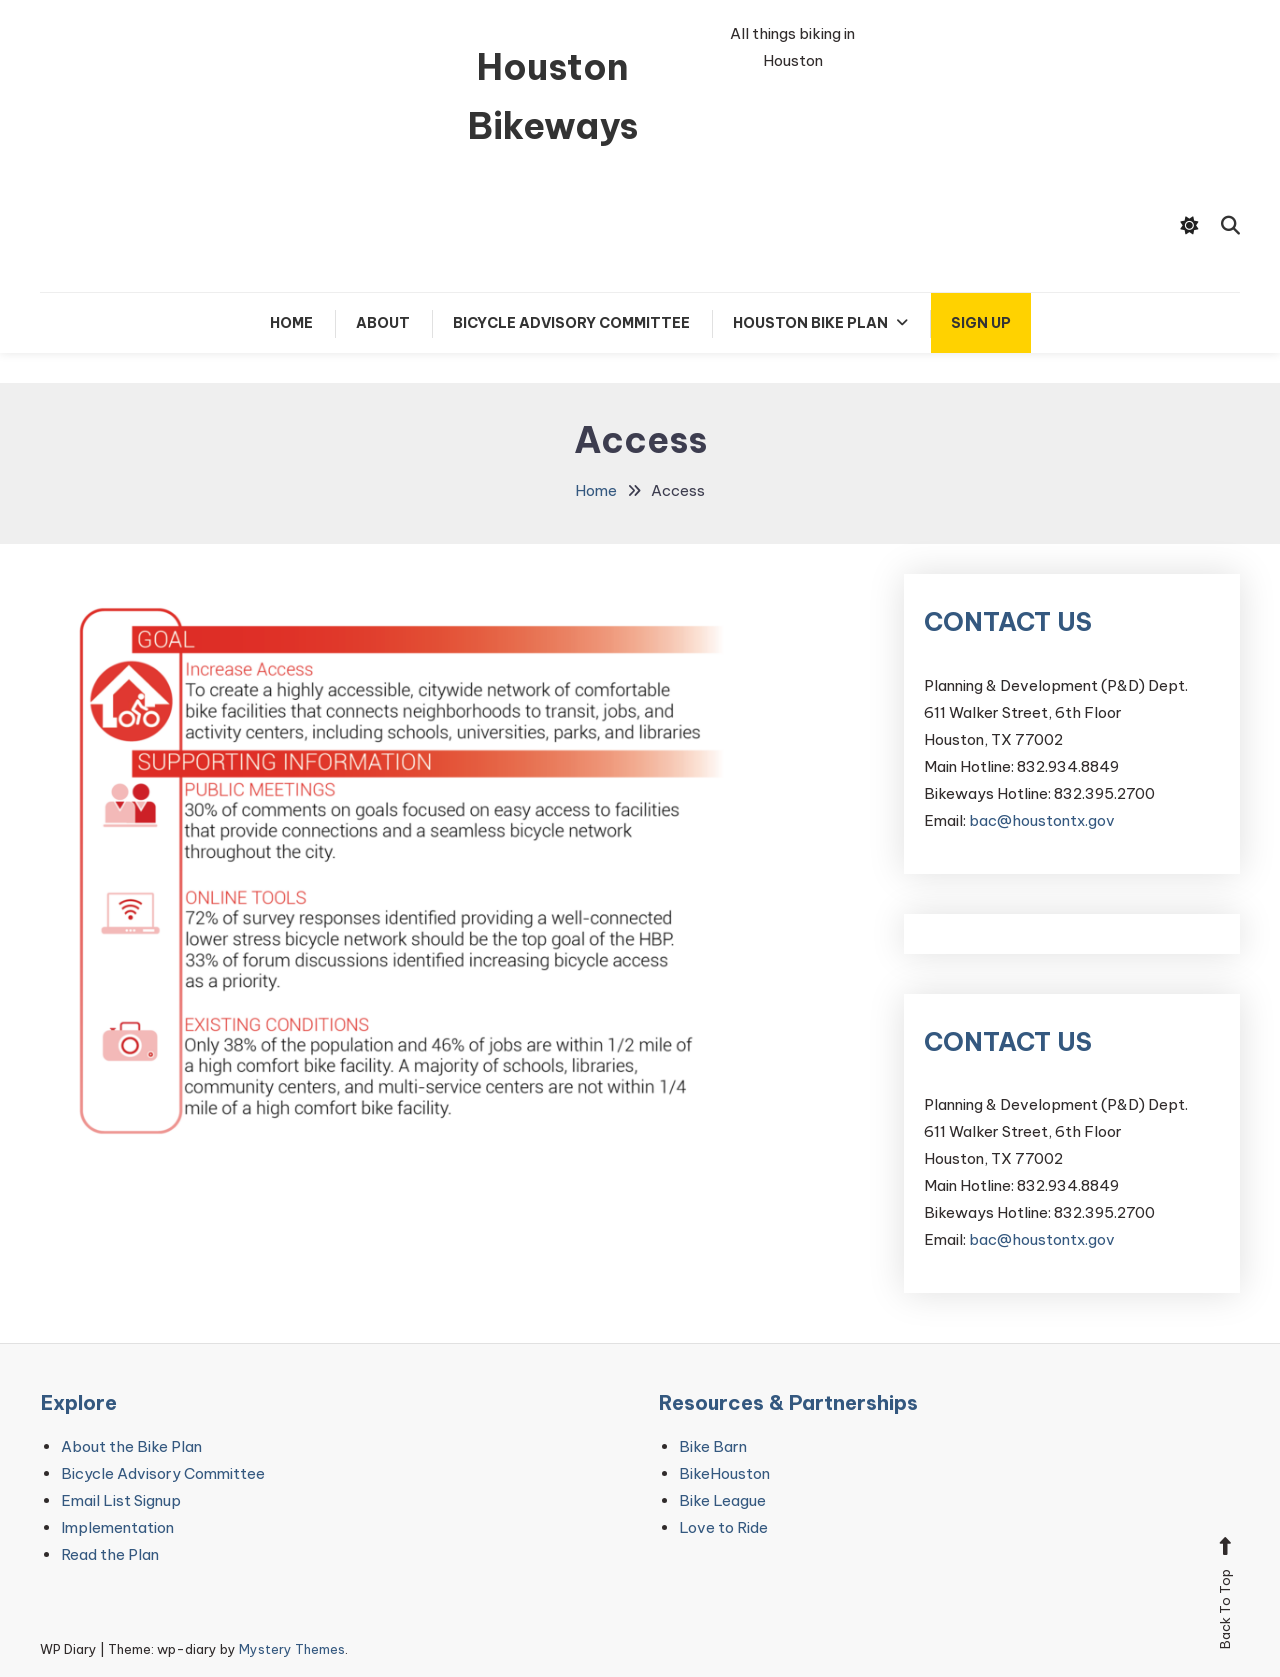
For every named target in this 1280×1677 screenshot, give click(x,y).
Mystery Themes (292, 1649)
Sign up (981, 323)
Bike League (722, 1500)
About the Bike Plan (131, 1446)
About (383, 323)
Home (291, 323)
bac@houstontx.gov (1042, 820)
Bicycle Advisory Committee (571, 323)
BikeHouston (724, 1473)
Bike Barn (713, 1446)
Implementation (117, 1527)
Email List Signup (121, 1500)
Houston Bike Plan (810, 323)
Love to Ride (723, 1527)
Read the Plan (110, 1554)
